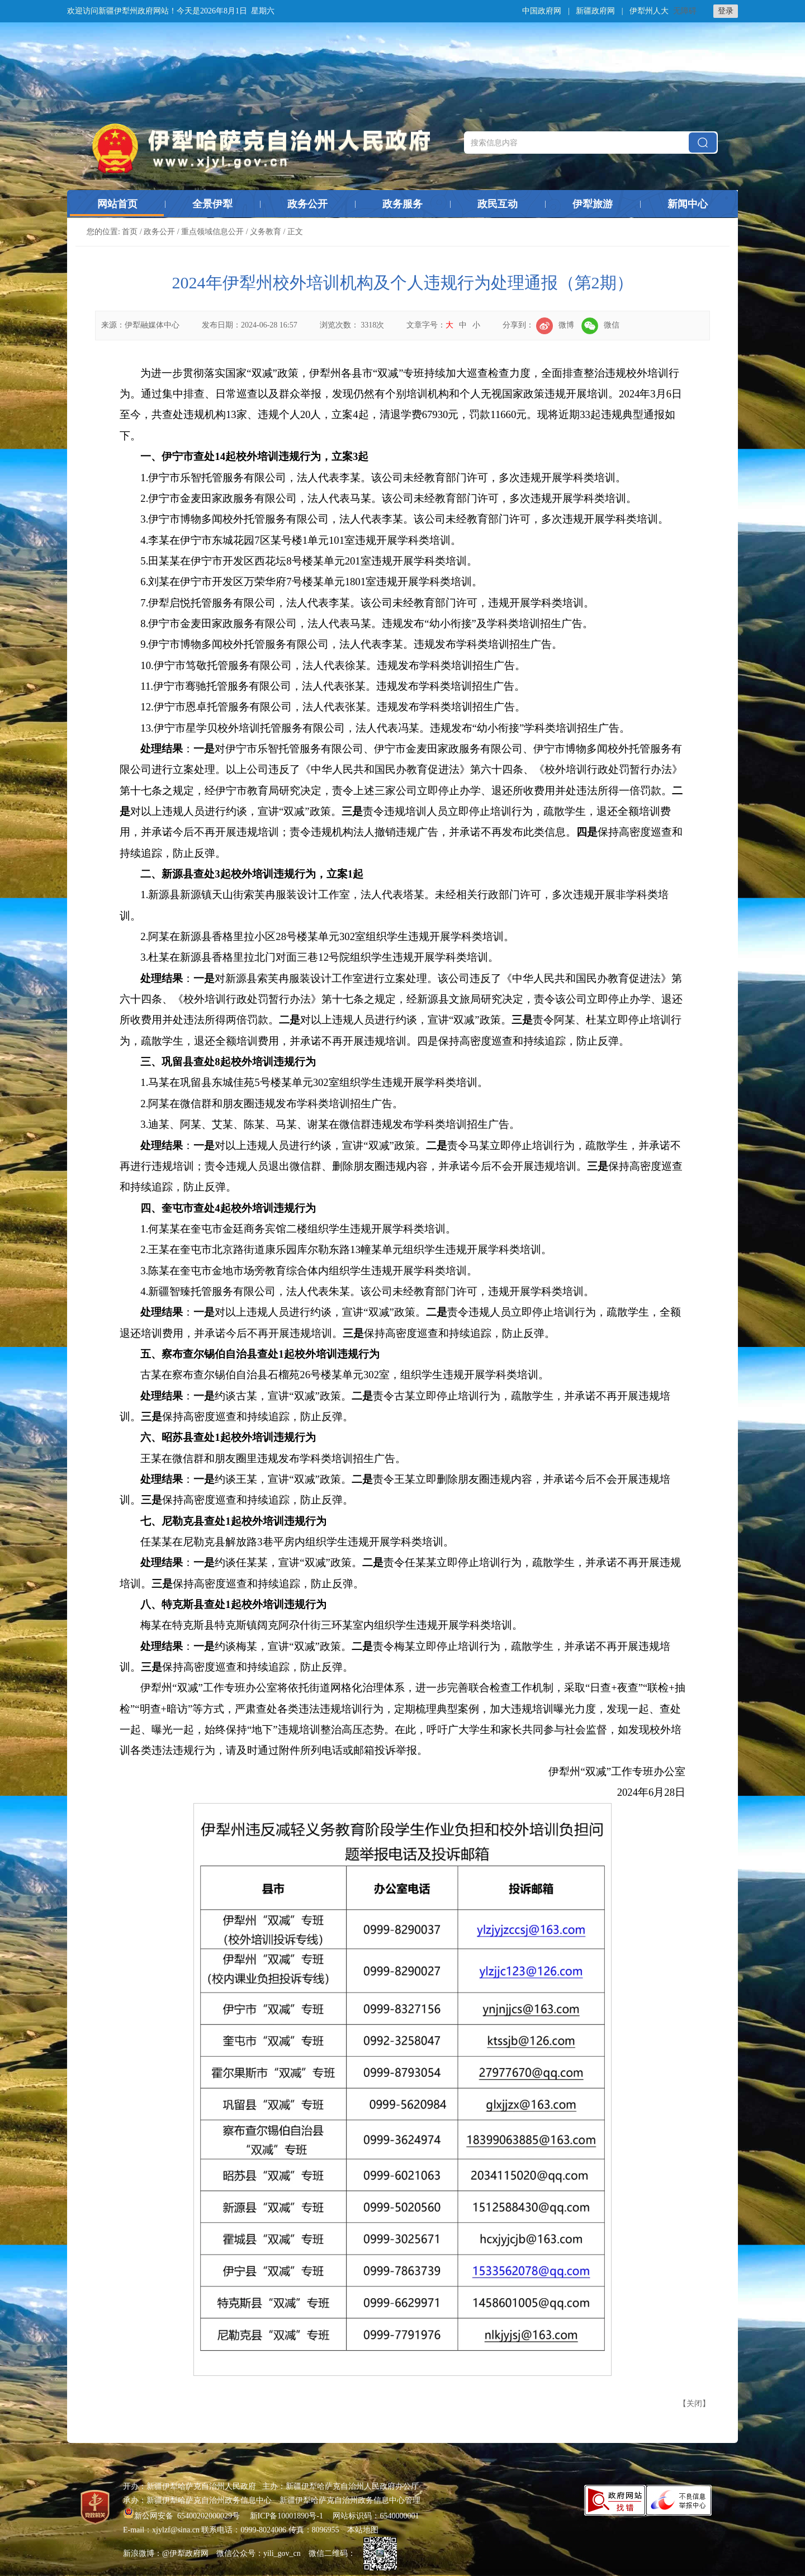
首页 (130, 231)
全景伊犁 (212, 204)
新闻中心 (687, 204)
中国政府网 (541, 11)
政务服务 (402, 204)
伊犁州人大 (649, 11)
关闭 (694, 2403)
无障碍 (685, 11)
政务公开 (307, 204)
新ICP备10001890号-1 (286, 2516)
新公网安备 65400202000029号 (182, 2516)
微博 (555, 325)
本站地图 (362, 2530)
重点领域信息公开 (212, 231)
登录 (725, 11)
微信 (600, 325)
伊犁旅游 (592, 204)
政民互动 (497, 204)
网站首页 (117, 204)
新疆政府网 (595, 11)
